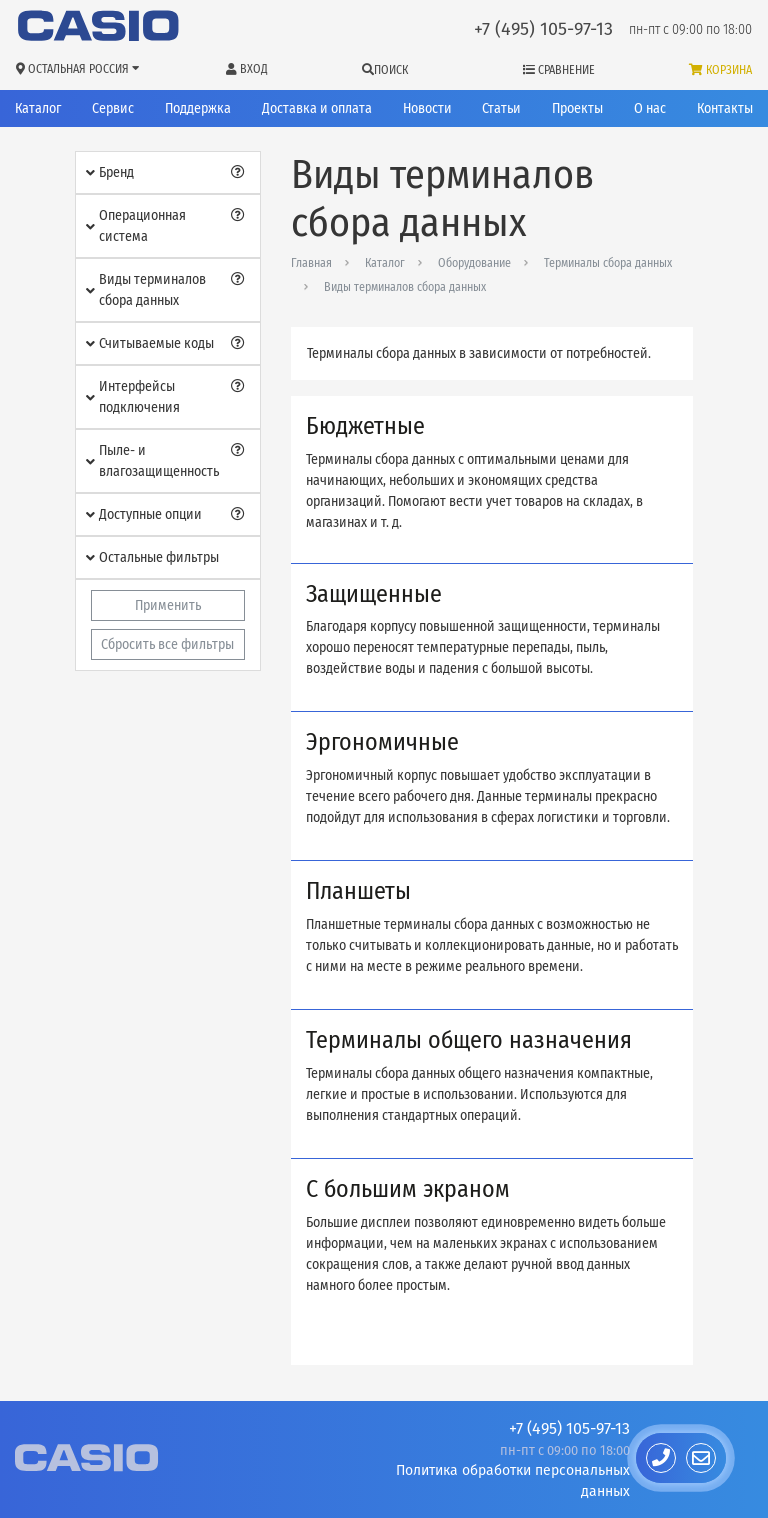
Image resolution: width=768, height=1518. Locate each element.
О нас (650, 108)
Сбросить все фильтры (167, 644)
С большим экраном (408, 1189)
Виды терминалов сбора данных (405, 287)
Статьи (501, 108)
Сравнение (559, 70)
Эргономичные (382, 742)
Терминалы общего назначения (469, 1040)
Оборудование (474, 263)
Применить (168, 605)
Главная (311, 263)
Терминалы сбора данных (608, 263)
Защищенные (374, 594)
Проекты (577, 108)
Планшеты (358, 891)
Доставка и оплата (317, 108)
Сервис (113, 108)
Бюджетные (365, 426)
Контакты (725, 108)
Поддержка (198, 108)
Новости (427, 108)
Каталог (38, 108)
